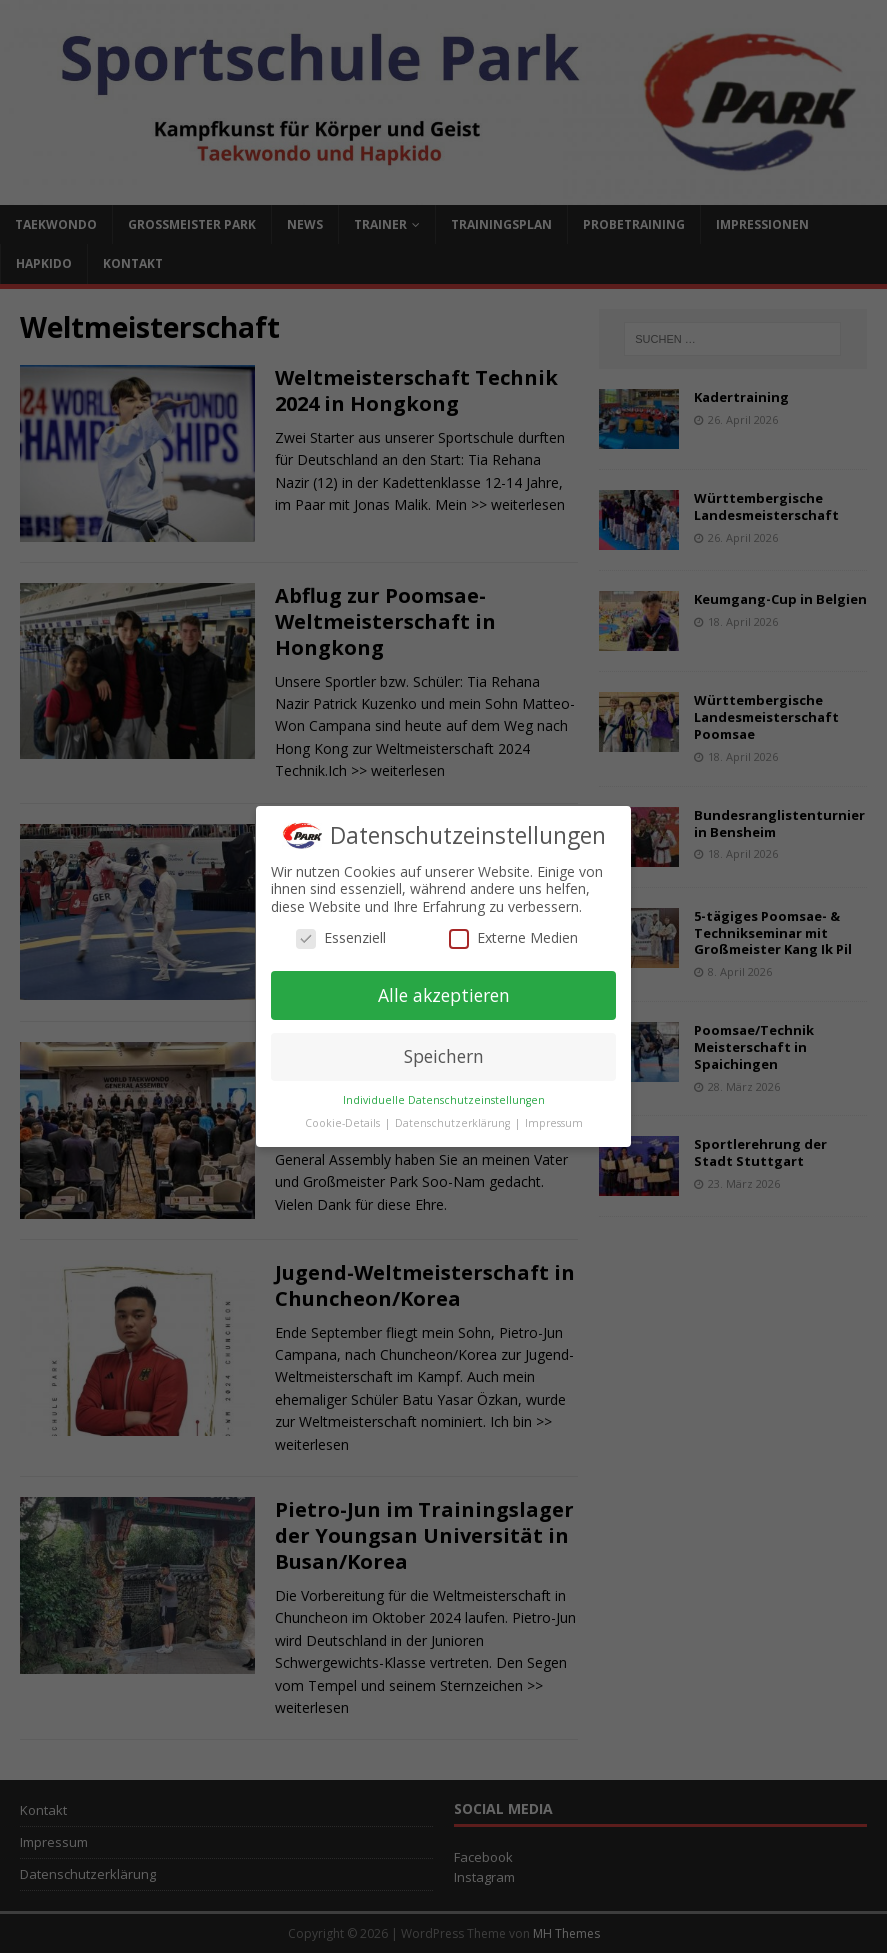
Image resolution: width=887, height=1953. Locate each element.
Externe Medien (513, 938)
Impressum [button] (554, 1123)
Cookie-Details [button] (344, 1123)
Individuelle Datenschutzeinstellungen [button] (444, 1100)
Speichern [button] (444, 1056)
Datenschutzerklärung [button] (454, 1123)
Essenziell (341, 938)
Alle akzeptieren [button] (444, 995)
